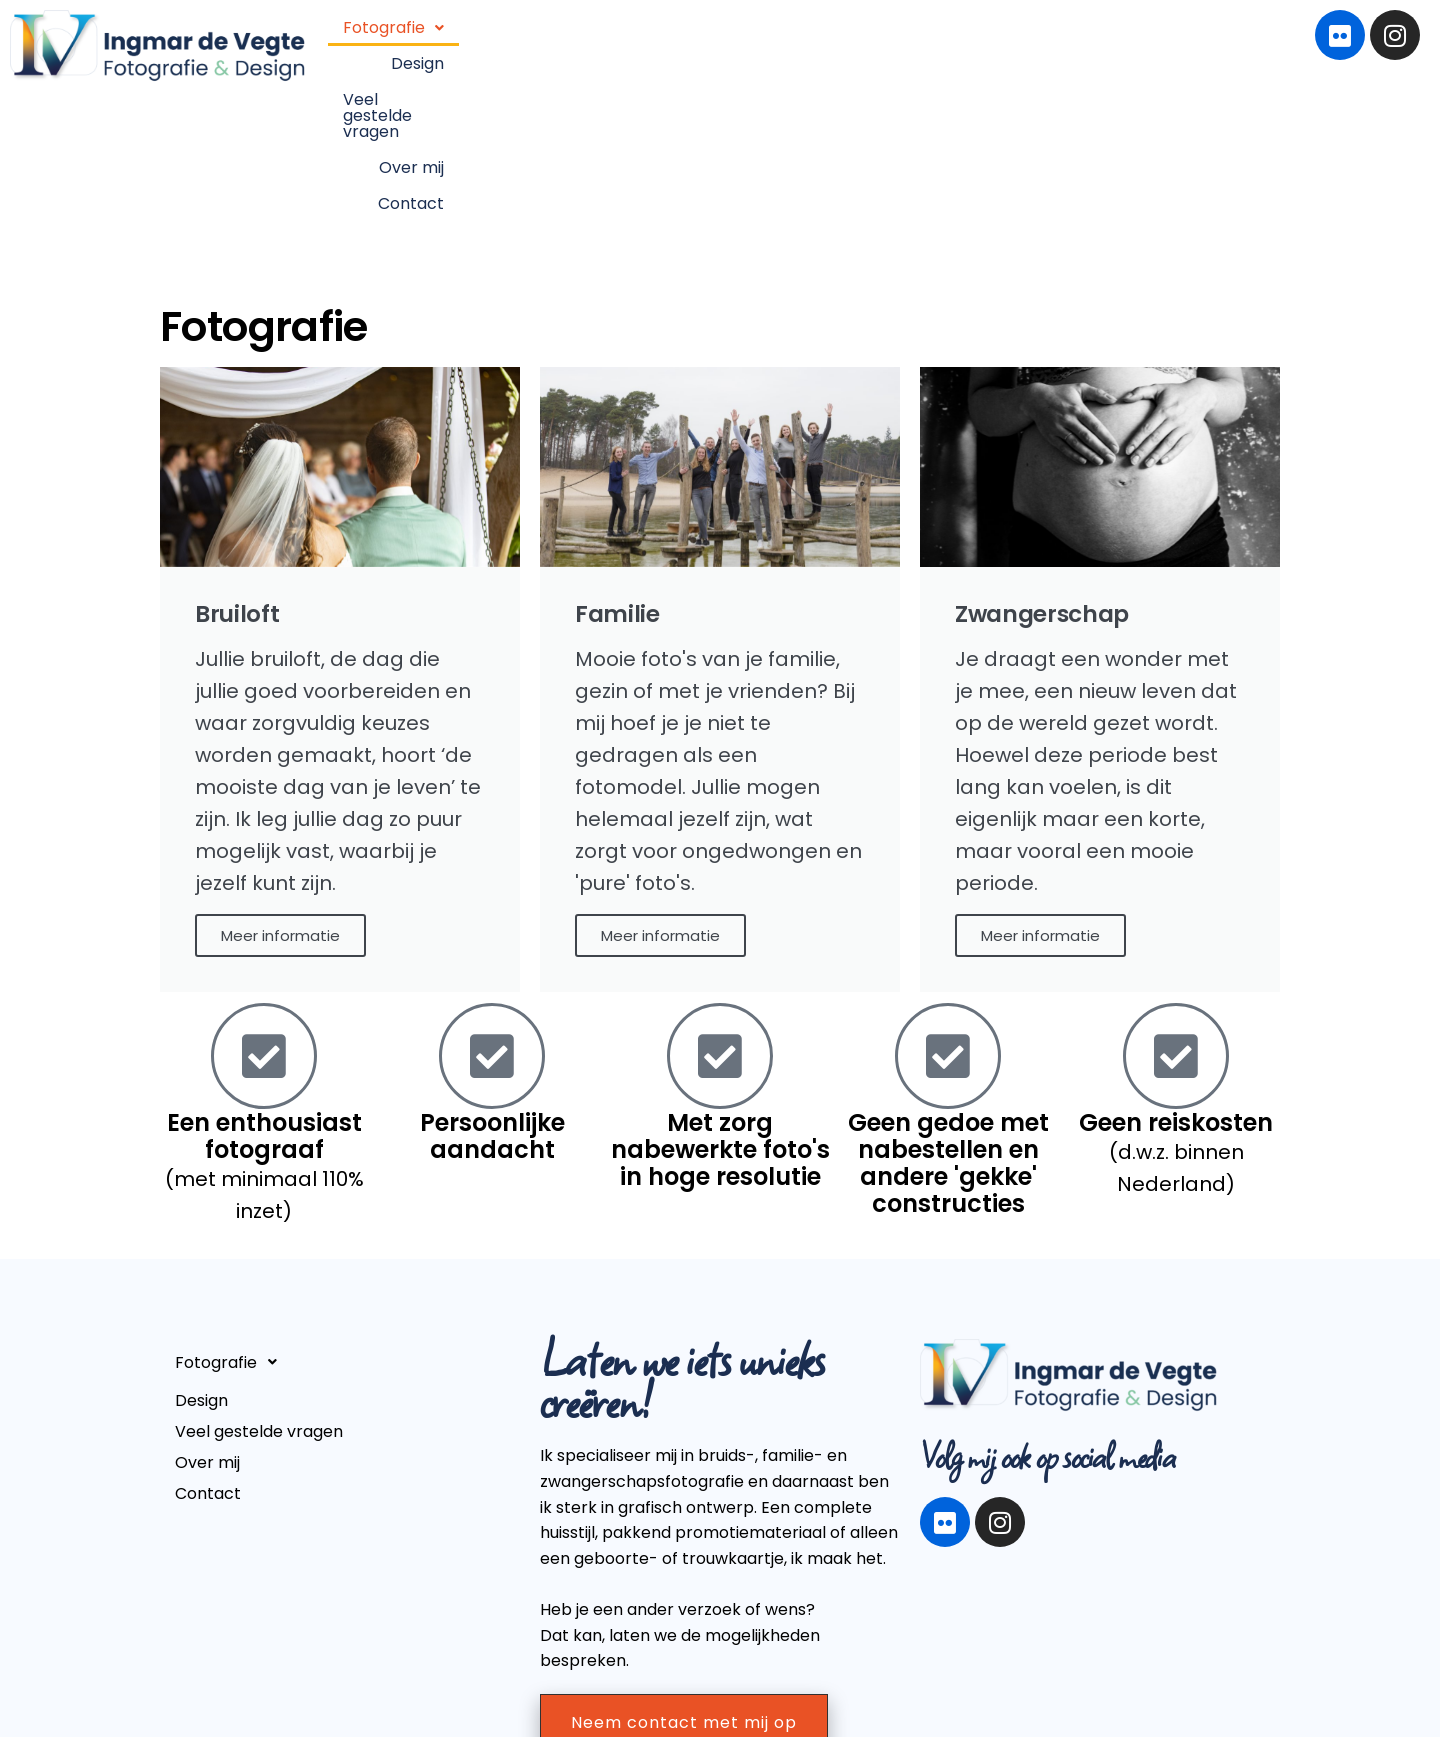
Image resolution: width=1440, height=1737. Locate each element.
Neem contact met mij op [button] (684, 1587)
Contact (1152, 48)
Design (769, 48)
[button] (662, 49)
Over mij (1056, 48)
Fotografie (662, 48)
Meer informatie (280, 801)
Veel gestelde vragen (910, 48)
